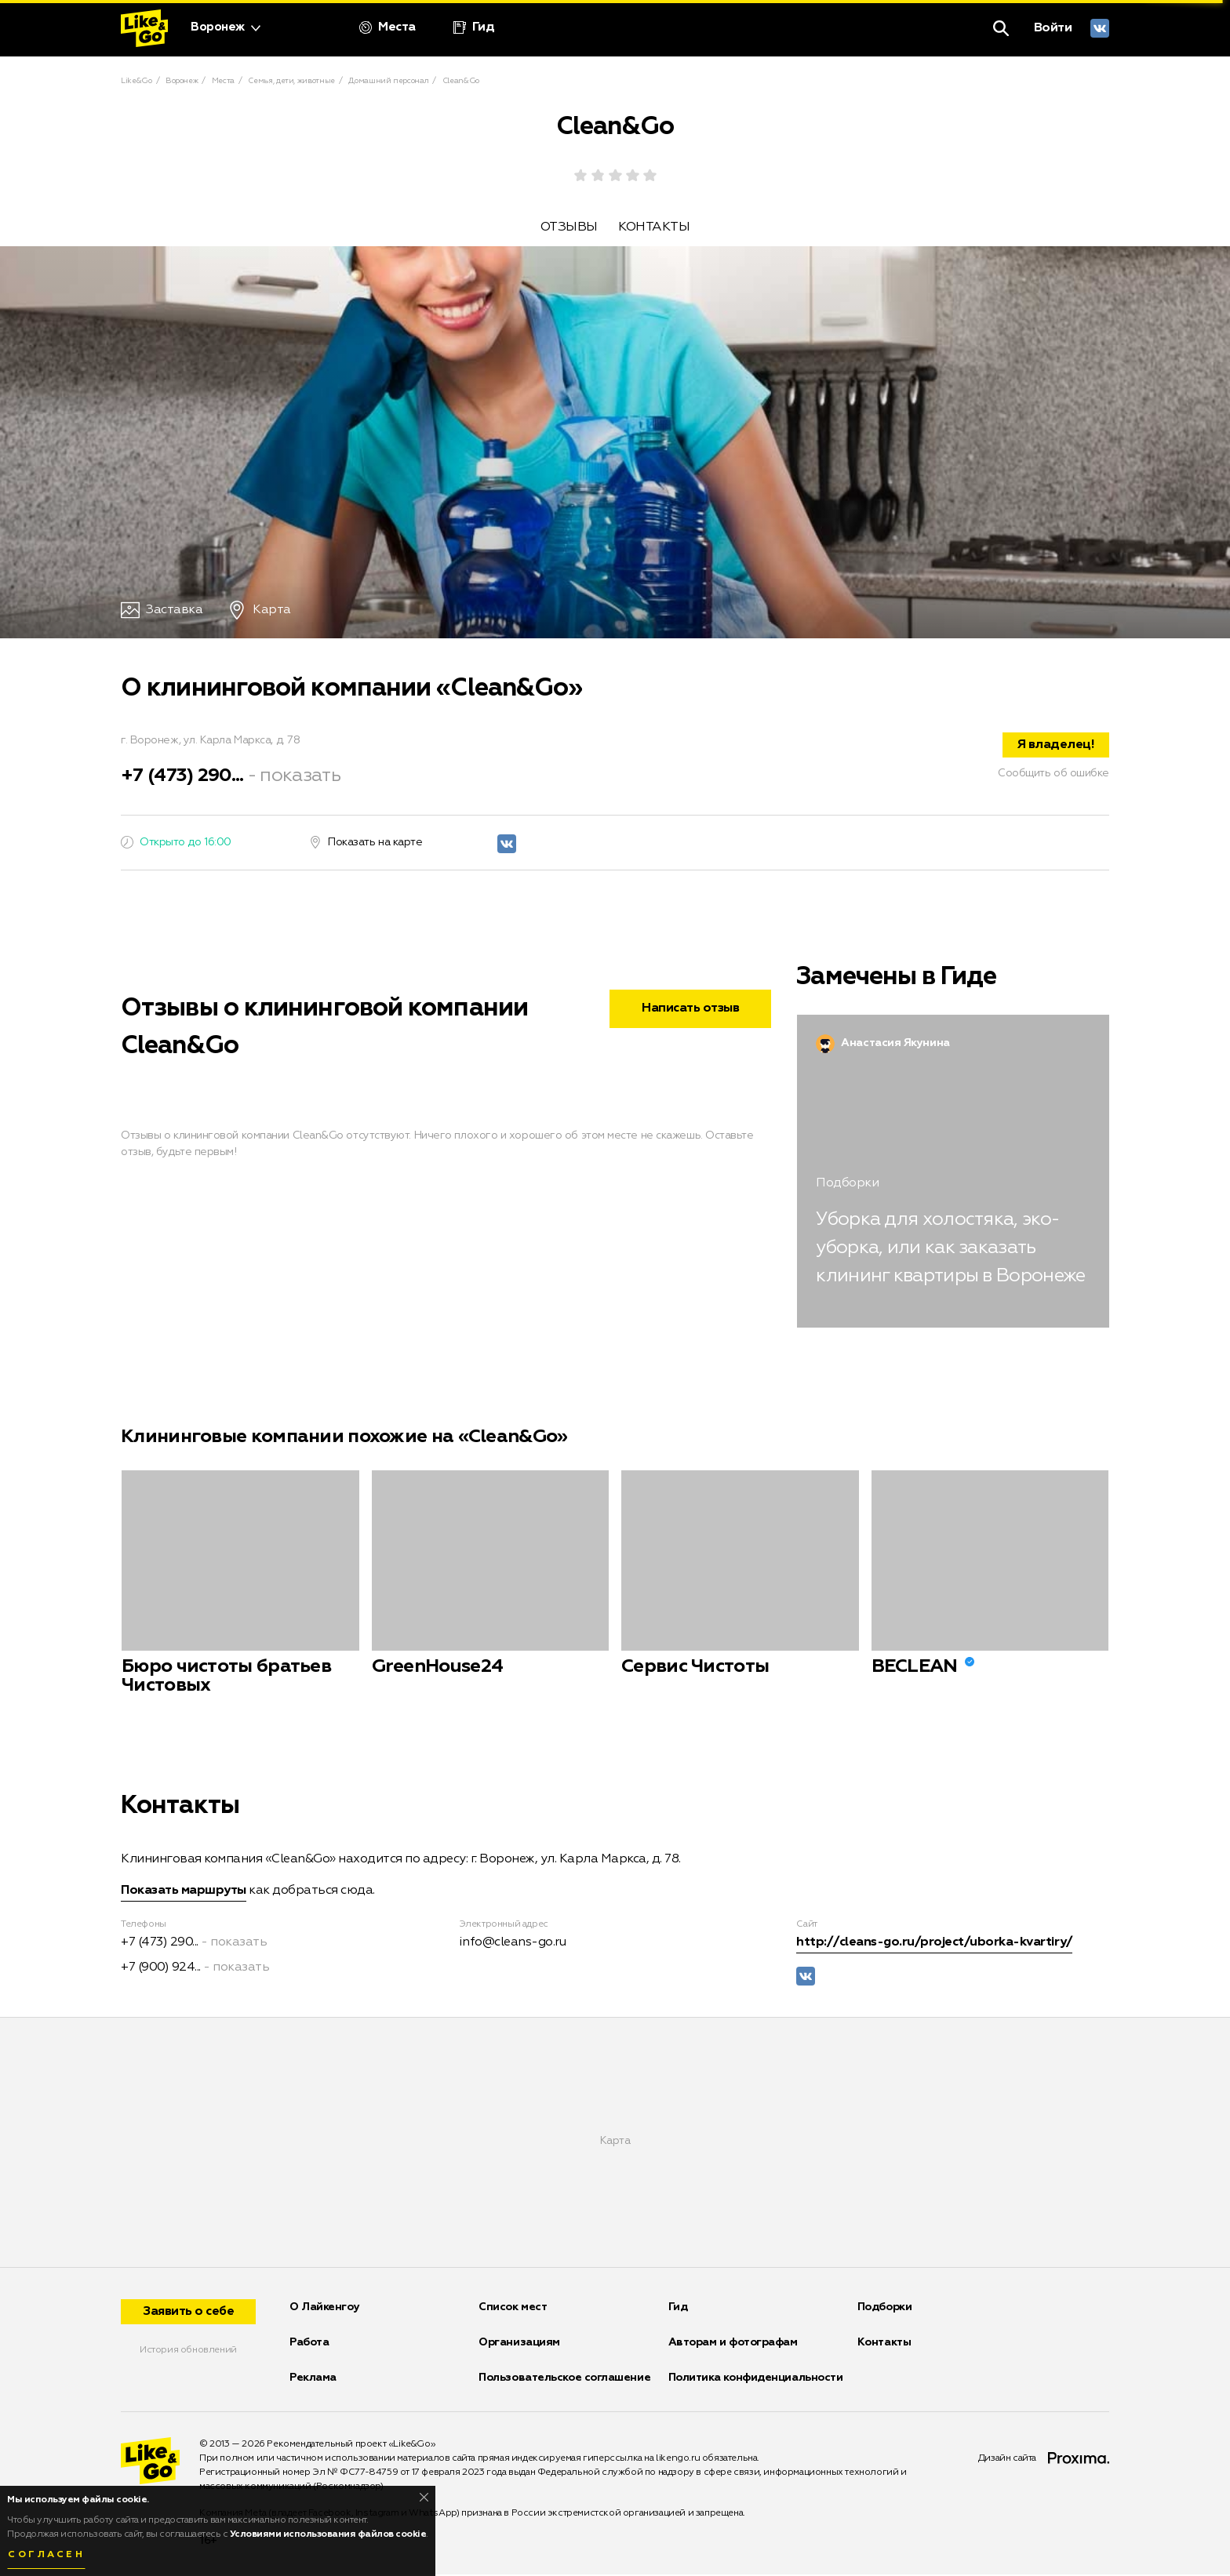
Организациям (519, 2343)
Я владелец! (1056, 746)
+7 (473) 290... (182, 777)
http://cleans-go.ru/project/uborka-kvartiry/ (934, 1944)
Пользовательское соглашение (564, 2379)
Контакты (884, 2343)
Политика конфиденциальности (755, 2379)
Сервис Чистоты (695, 1668)
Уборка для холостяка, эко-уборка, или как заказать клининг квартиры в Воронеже (950, 1250)
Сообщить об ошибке (1053, 774)
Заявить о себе (188, 2313)
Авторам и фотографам (733, 2343)
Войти (1053, 28)
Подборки (884, 2308)
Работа (309, 2343)
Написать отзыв (690, 1011)
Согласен (46, 2555)
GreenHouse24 (438, 1668)
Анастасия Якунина (895, 1044)
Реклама (313, 2379)
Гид (678, 2308)
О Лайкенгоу (324, 2308)
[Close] (424, 2497)
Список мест (513, 2308)
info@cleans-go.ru (512, 1944)
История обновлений (188, 2351)
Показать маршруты (183, 1893)
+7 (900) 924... (161, 1970)
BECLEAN (915, 1668)
